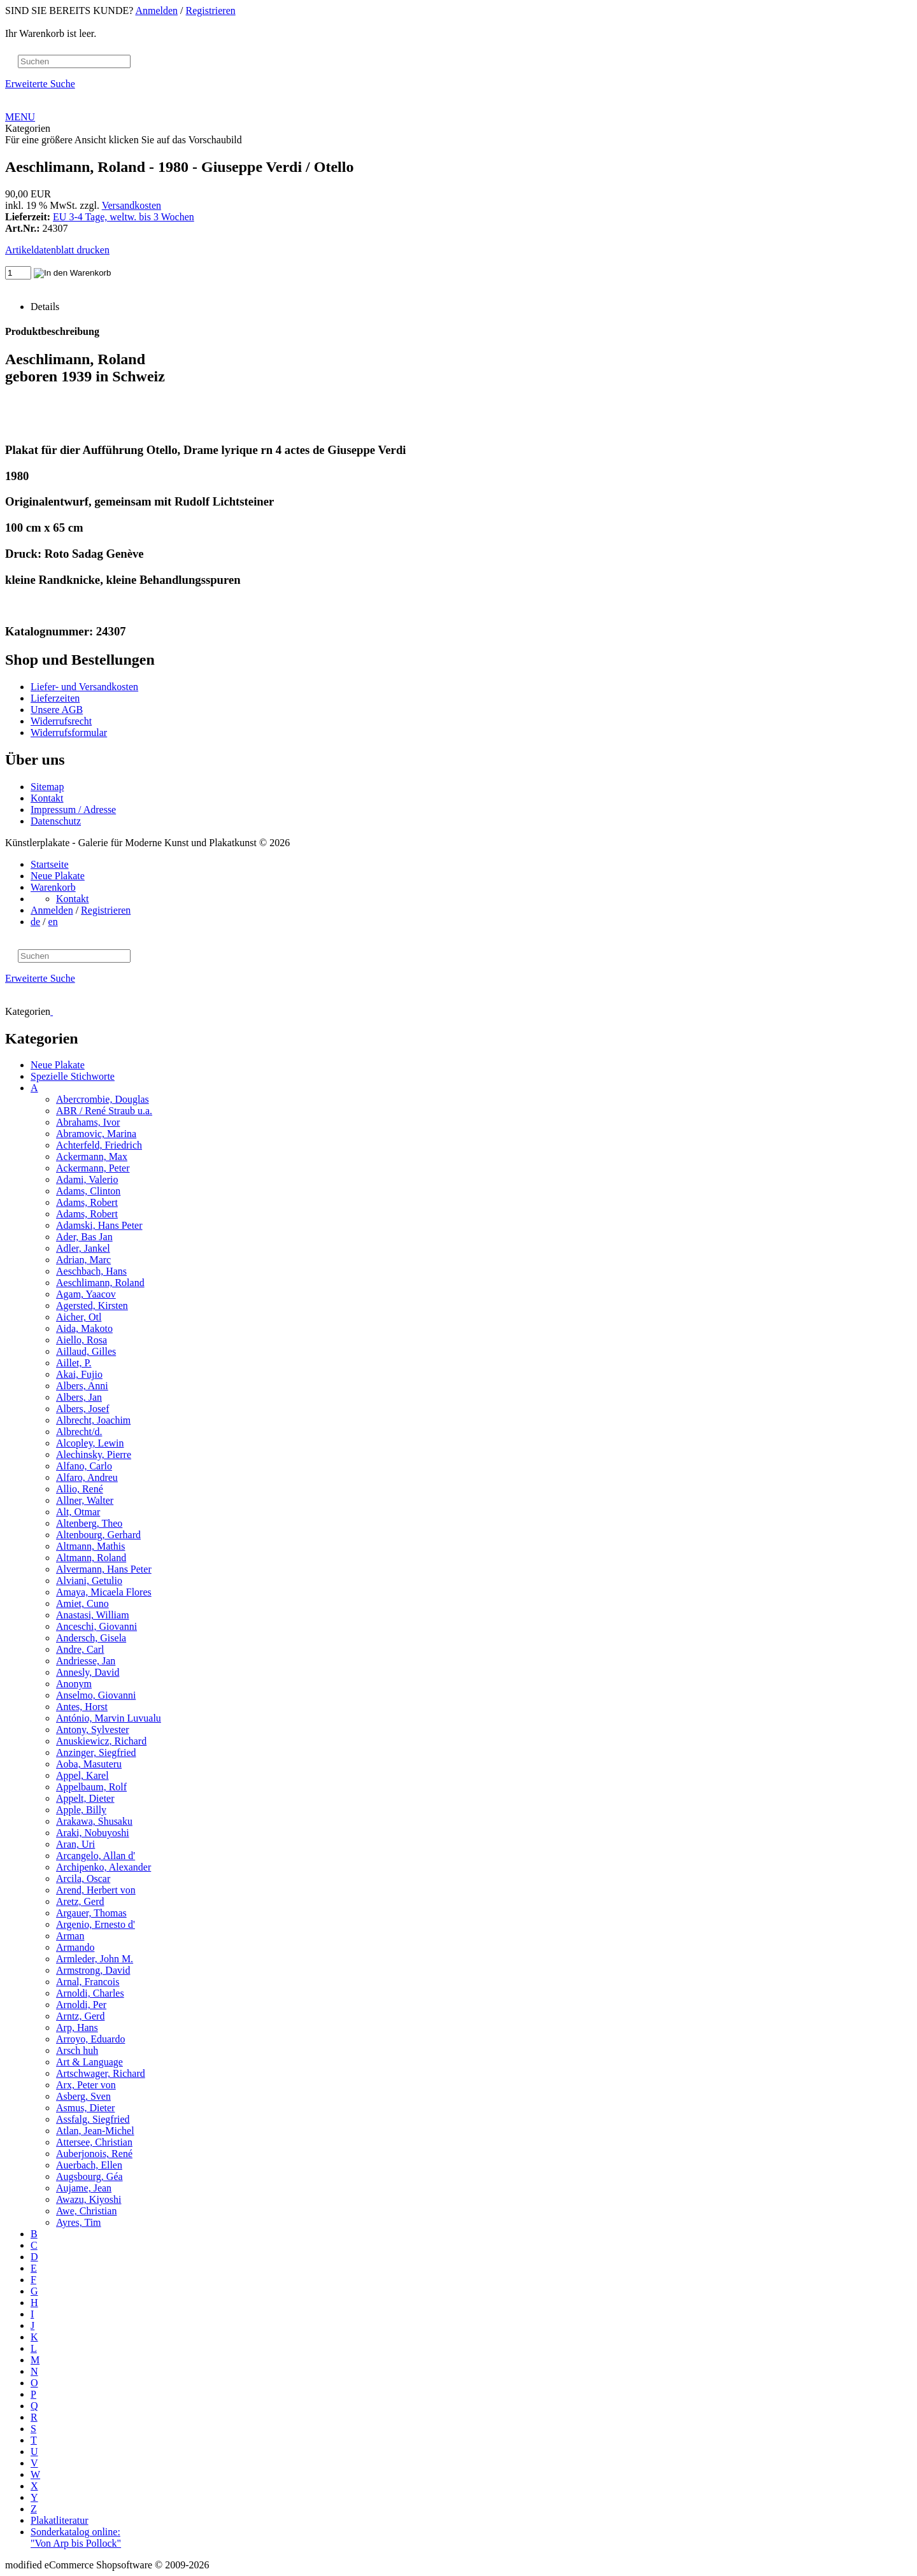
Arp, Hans (77, 2027)
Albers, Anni (82, 1385)
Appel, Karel (82, 1775)
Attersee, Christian (94, 2142)
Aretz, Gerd (80, 1901)
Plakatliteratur (60, 2520)
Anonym (74, 1683)
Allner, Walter (84, 1500)
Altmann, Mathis (90, 1546)
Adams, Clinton (88, 1190)
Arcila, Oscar (83, 1878)
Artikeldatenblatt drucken (57, 249)
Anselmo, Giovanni (96, 1695)
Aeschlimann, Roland (100, 1282)
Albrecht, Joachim (93, 1420)
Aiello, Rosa (81, 1339)
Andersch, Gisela (91, 1637)
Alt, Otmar (78, 1511)
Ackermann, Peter (93, 1168)
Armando (75, 1947)
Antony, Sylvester (92, 1729)
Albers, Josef (83, 1408)
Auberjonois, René (94, 2153)
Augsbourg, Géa (89, 2176)
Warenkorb (53, 887)
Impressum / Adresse (73, 809)
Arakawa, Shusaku (94, 1821)
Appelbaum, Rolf (91, 1786)
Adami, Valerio (87, 1179)
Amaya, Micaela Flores (104, 1592)
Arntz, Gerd (80, 2016)
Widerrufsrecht (61, 721)
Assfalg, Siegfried (93, 2119)
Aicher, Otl (78, 1317)
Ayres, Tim (78, 2222)
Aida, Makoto (84, 1328)
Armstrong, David (93, 1970)
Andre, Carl (80, 1649)
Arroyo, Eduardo (90, 2039)
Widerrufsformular (69, 732)
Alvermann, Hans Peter (104, 1569)
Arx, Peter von (86, 2084)
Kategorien (27, 128)
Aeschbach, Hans (91, 1271)
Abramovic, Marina (96, 1133)
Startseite (50, 864)
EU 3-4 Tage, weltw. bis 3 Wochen (123, 216)
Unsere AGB (57, 709)
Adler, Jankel (83, 1248)
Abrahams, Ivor (88, 1122)
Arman (70, 1935)
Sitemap (47, 786)
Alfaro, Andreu (87, 1477)
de (35, 921)
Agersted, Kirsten (92, 1305)
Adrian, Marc (83, 1259)
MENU (20, 116)
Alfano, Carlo (84, 1466)
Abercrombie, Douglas (102, 1099)
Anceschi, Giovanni (96, 1626)
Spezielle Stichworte (73, 1076)
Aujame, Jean (83, 2188)
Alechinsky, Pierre (93, 1454)
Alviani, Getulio (89, 1580)
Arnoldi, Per (81, 2004)
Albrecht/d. (79, 1431)
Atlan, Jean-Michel (95, 2130)
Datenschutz (56, 821)
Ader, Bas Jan (84, 1236)
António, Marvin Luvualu (108, 1718)
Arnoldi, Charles (90, 1993)
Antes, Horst (82, 1706)
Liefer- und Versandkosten (84, 686)
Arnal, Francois (88, 1981)
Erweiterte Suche (40, 83)
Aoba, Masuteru (89, 1764)
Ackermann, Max (91, 1156)
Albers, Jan (79, 1397)
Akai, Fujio (79, 1374)
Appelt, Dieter (85, 1798)
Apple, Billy (81, 1809)
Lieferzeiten (55, 698)
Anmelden (156, 10)
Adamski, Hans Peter (99, 1225)
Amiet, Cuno (82, 1603)
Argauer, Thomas (91, 1912)
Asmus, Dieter (85, 2107)
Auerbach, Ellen (89, 2165)
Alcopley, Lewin (90, 1443)
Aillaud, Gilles (86, 1351)
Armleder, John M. (94, 1958)
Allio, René (79, 1488)
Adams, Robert (87, 1202)
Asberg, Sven (83, 2096)
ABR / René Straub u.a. (104, 1110)
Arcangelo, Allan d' (95, 1855)
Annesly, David (87, 1672)
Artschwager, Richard (100, 2073)
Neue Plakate (58, 875)
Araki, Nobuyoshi (92, 1832)
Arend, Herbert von (96, 1890)
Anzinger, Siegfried (96, 1752)
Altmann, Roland (91, 1557)
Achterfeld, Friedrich (99, 1145)
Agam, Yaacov (86, 1294)
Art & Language (89, 2061)
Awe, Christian (86, 2210)
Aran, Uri (75, 1844)
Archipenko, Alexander (103, 1867)
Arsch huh (77, 2050)
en (53, 921)
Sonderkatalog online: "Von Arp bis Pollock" (76, 2537)
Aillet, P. (74, 1362)
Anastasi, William (92, 1615)
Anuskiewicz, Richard (101, 1741)
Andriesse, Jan (85, 1660)
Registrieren (211, 10)
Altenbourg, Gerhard (98, 1534)
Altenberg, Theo (89, 1523)
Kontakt (47, 798)
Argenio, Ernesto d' (95, 1924)
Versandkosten (131, 205)
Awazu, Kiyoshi (89, 2199)
